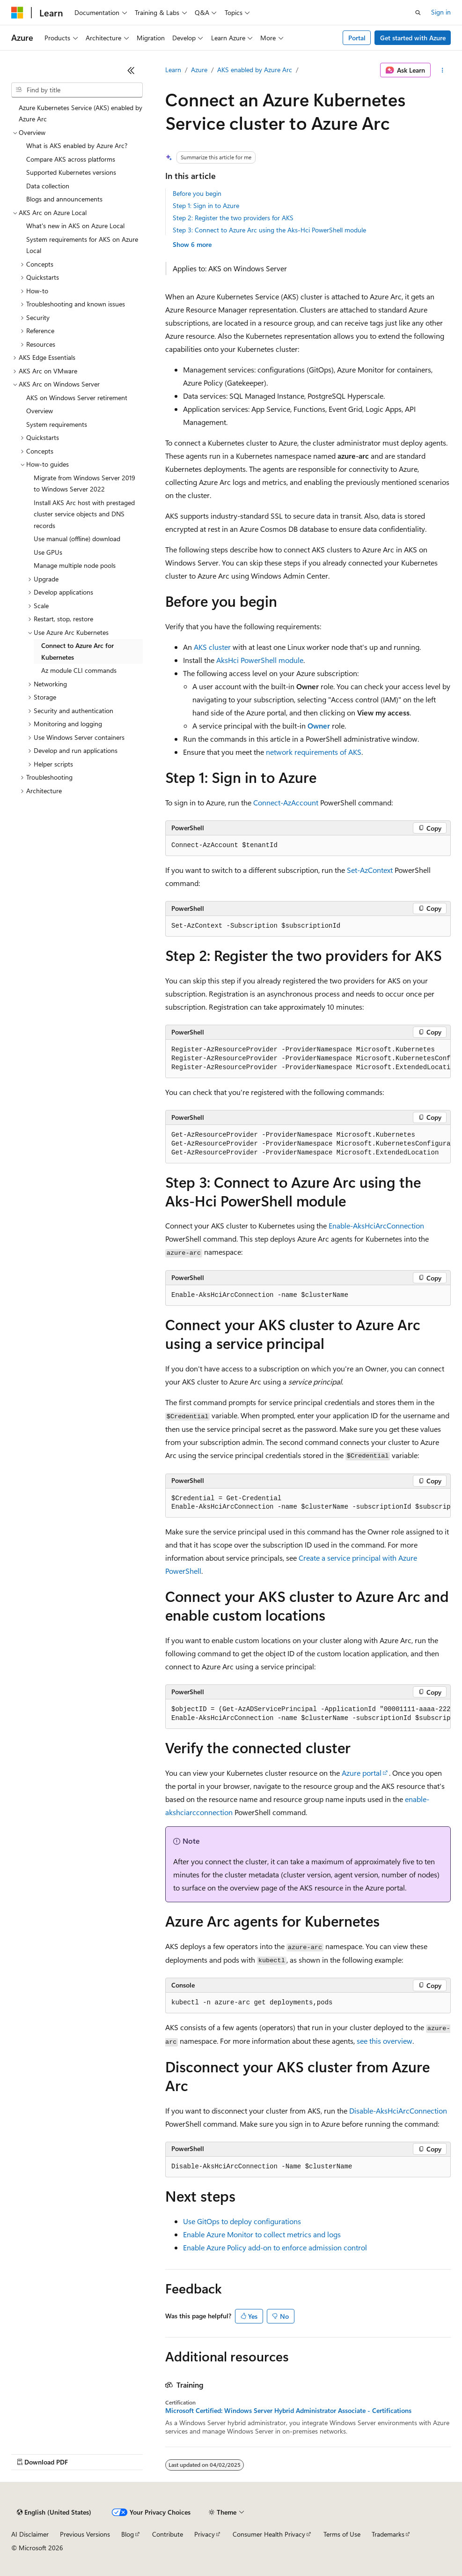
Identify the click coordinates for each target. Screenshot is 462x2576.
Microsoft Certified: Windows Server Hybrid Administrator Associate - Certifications (288, 2410)
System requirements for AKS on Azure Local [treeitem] (82, 245)
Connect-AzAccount (285, 802)
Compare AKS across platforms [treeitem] (70, 159)
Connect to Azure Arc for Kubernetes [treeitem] (77, 651)
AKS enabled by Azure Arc (254, 69)
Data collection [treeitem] (47, 185)
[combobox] (77, 89)
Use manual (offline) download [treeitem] (77, 538)
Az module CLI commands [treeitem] (79, 670)
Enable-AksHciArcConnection (376, 1225)
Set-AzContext (370, 870)
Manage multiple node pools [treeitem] (75, 565)
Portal (357, 37)
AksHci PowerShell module (259, 660)
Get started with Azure (413, 37)
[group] (308, 1059)
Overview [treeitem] (39, 410)
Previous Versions (85, 2534)
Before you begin (197, 193)
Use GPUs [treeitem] (48, 552)
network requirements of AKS (313, 752)
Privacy (204, 2534)
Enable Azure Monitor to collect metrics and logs (262, 2234)
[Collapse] (131, 70)
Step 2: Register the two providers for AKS (233, 217)
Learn (173, 69)
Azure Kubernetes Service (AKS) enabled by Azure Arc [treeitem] (80, 113)
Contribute (167, 2534)
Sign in (441, 11)
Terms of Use (341, 2534)
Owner (319, 725)
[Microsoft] (17, 13)
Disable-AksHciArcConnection (398, 2110)
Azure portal (361, 1773)
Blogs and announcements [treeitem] (64, 198)
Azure (199, 69)
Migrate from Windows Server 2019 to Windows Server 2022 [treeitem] (84, 483)
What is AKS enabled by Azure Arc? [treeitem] (76, 145)
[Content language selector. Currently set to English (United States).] (54, 2512)
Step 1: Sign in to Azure (206, 205)
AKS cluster (212, 647)
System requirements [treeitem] (56, 424)
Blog (127, 2534)
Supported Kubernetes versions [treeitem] (71, 172)
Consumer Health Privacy (269, 2534)
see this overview (384, 2041)
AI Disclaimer (30, 2534)
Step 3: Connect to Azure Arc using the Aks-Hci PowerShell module (269, 229)
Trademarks (388, 2534)
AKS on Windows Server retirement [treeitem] (76, 397)
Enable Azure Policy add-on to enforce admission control (275, 2247)
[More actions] (442, 70)
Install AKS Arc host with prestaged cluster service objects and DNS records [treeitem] (84, 514)
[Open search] (418, 12)
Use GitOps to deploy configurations (242, 2221)
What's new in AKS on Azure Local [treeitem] (75, 225)
